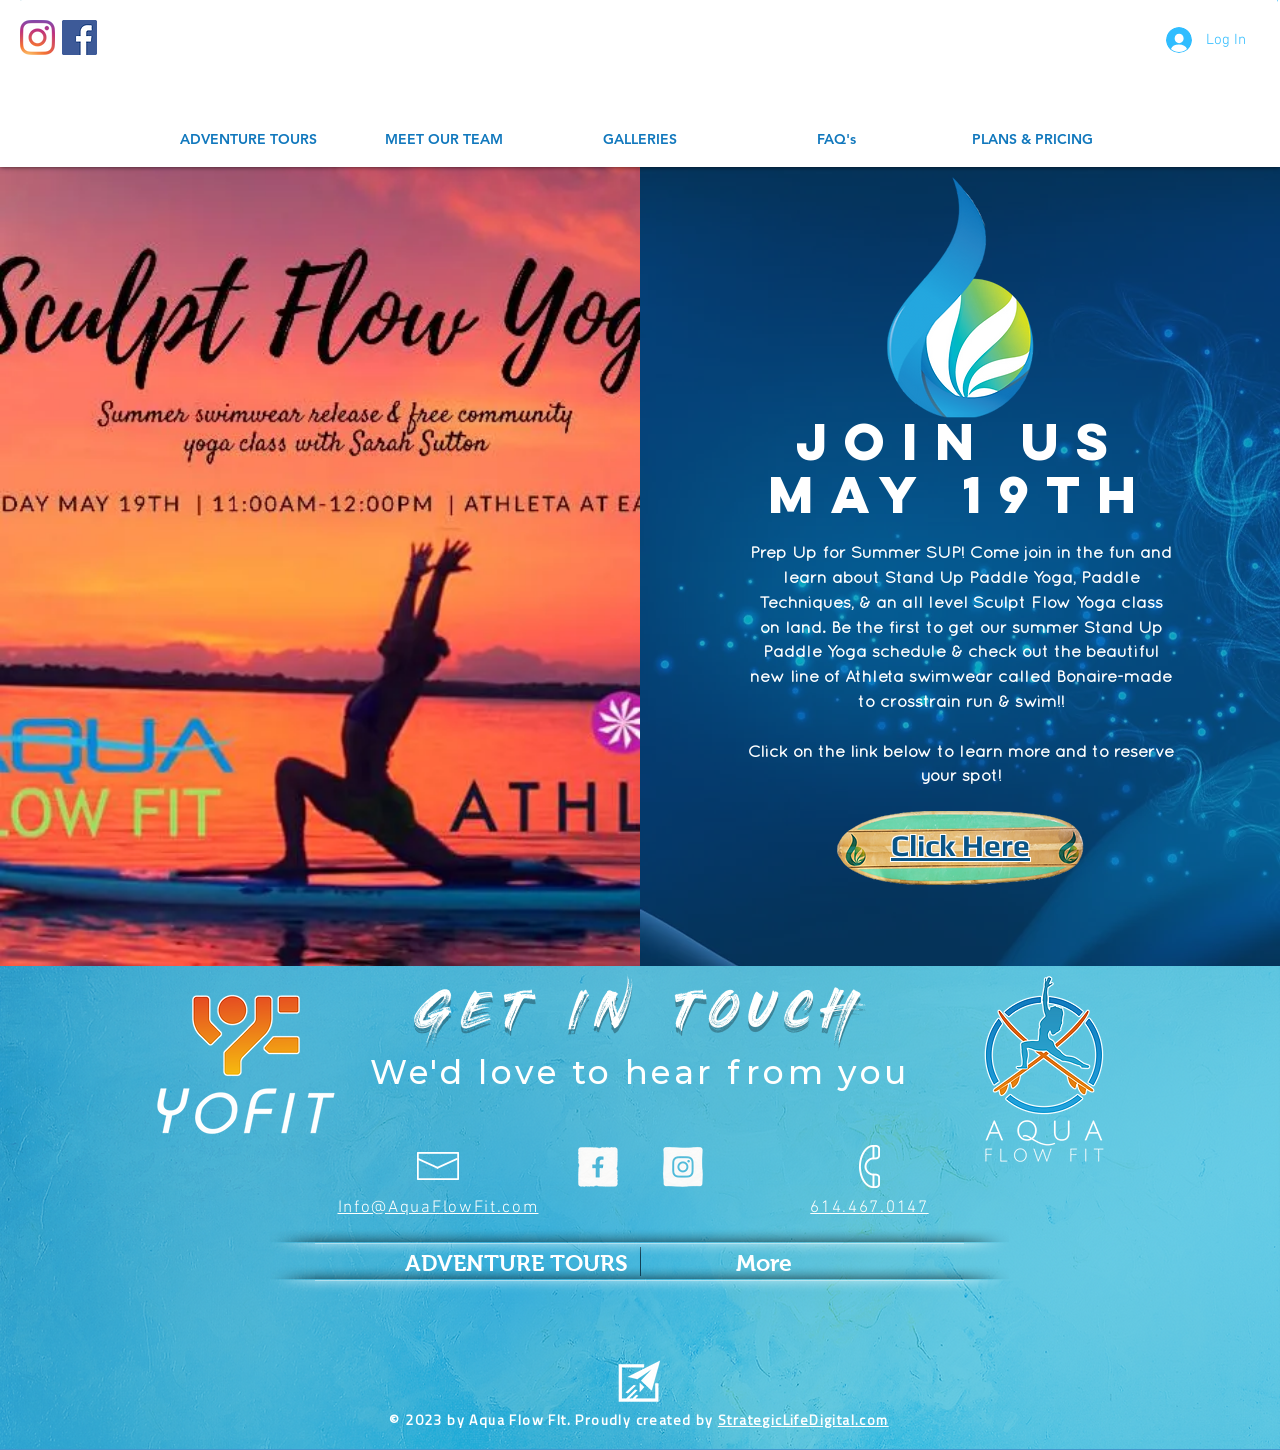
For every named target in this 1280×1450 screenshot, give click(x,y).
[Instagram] (37, 37)
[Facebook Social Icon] (79, 37)
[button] (1277, 0)
